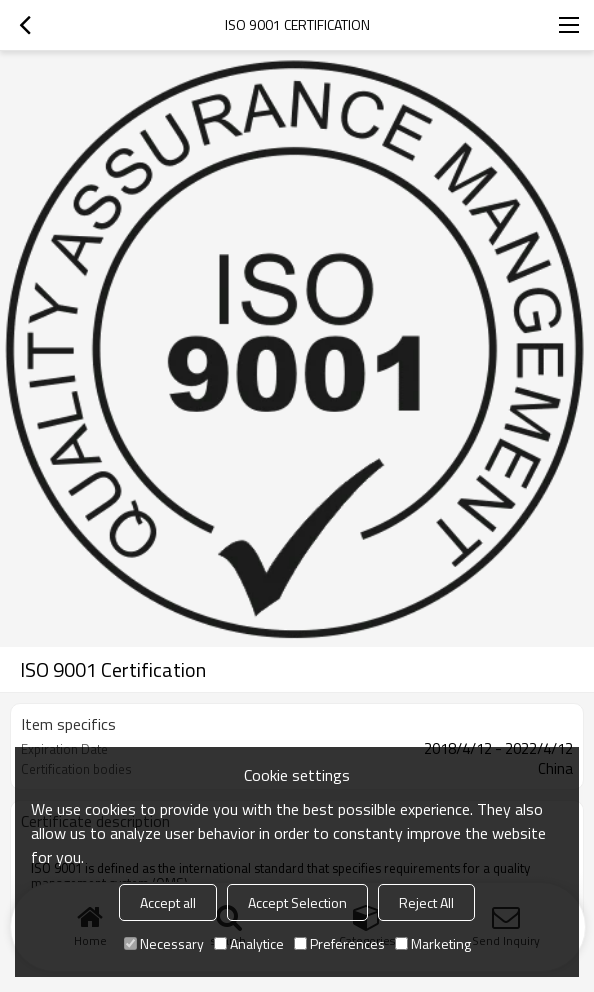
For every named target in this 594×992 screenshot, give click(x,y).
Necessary (164, 943)
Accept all (168, 902)
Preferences (339, 943)
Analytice (249, 943)
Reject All (426, 902)
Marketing (433, 943)
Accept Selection (297, 902)
